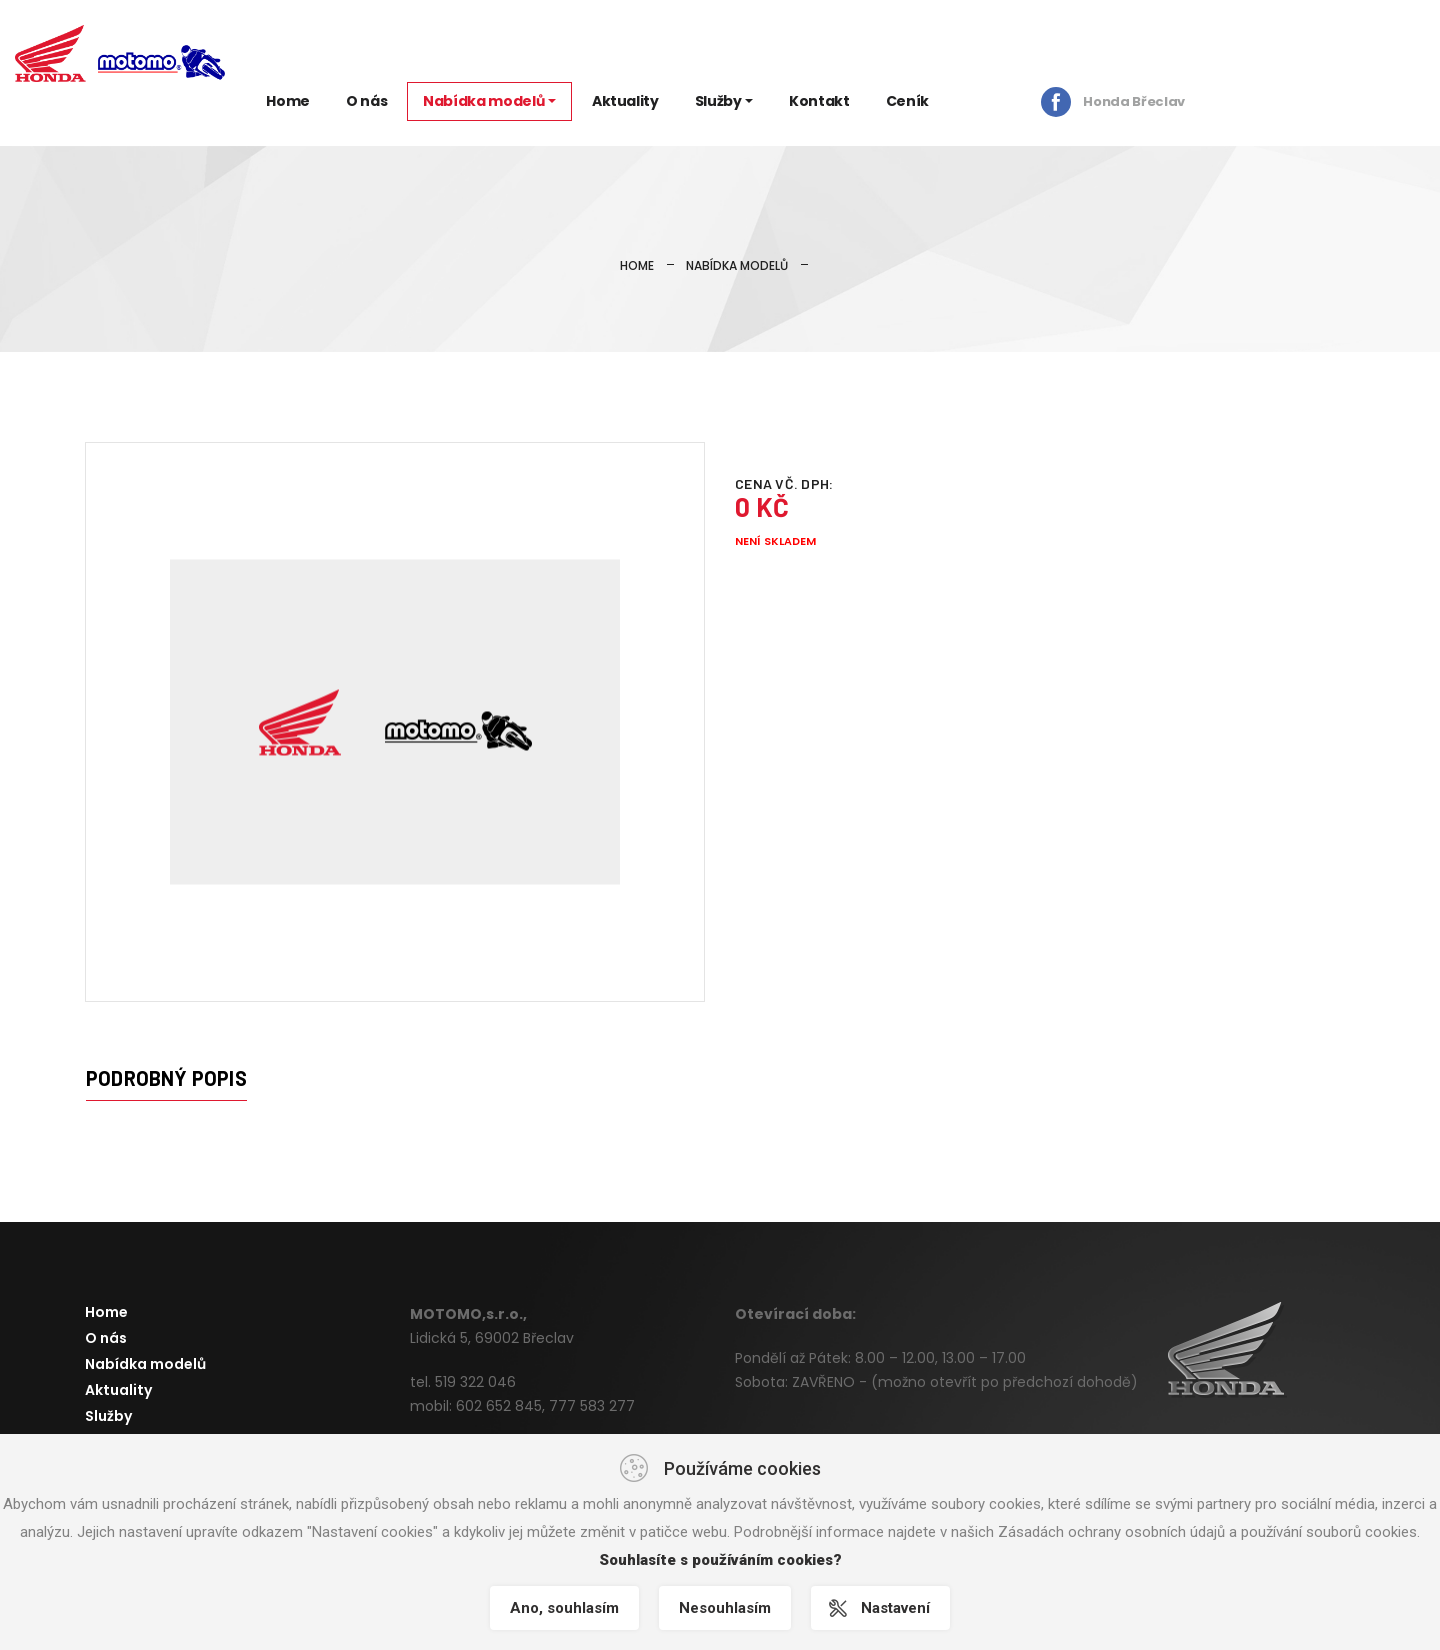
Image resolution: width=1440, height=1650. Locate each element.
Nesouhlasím (725, 1608)
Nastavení (895, 1608)
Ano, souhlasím (564, 1608)
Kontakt (819, 101)
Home (288, 101)
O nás (366, 101)
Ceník (907, 101)
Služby (718, 101)
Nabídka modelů (483, 101)
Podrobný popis (166, 1078)
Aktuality (625, 101)
